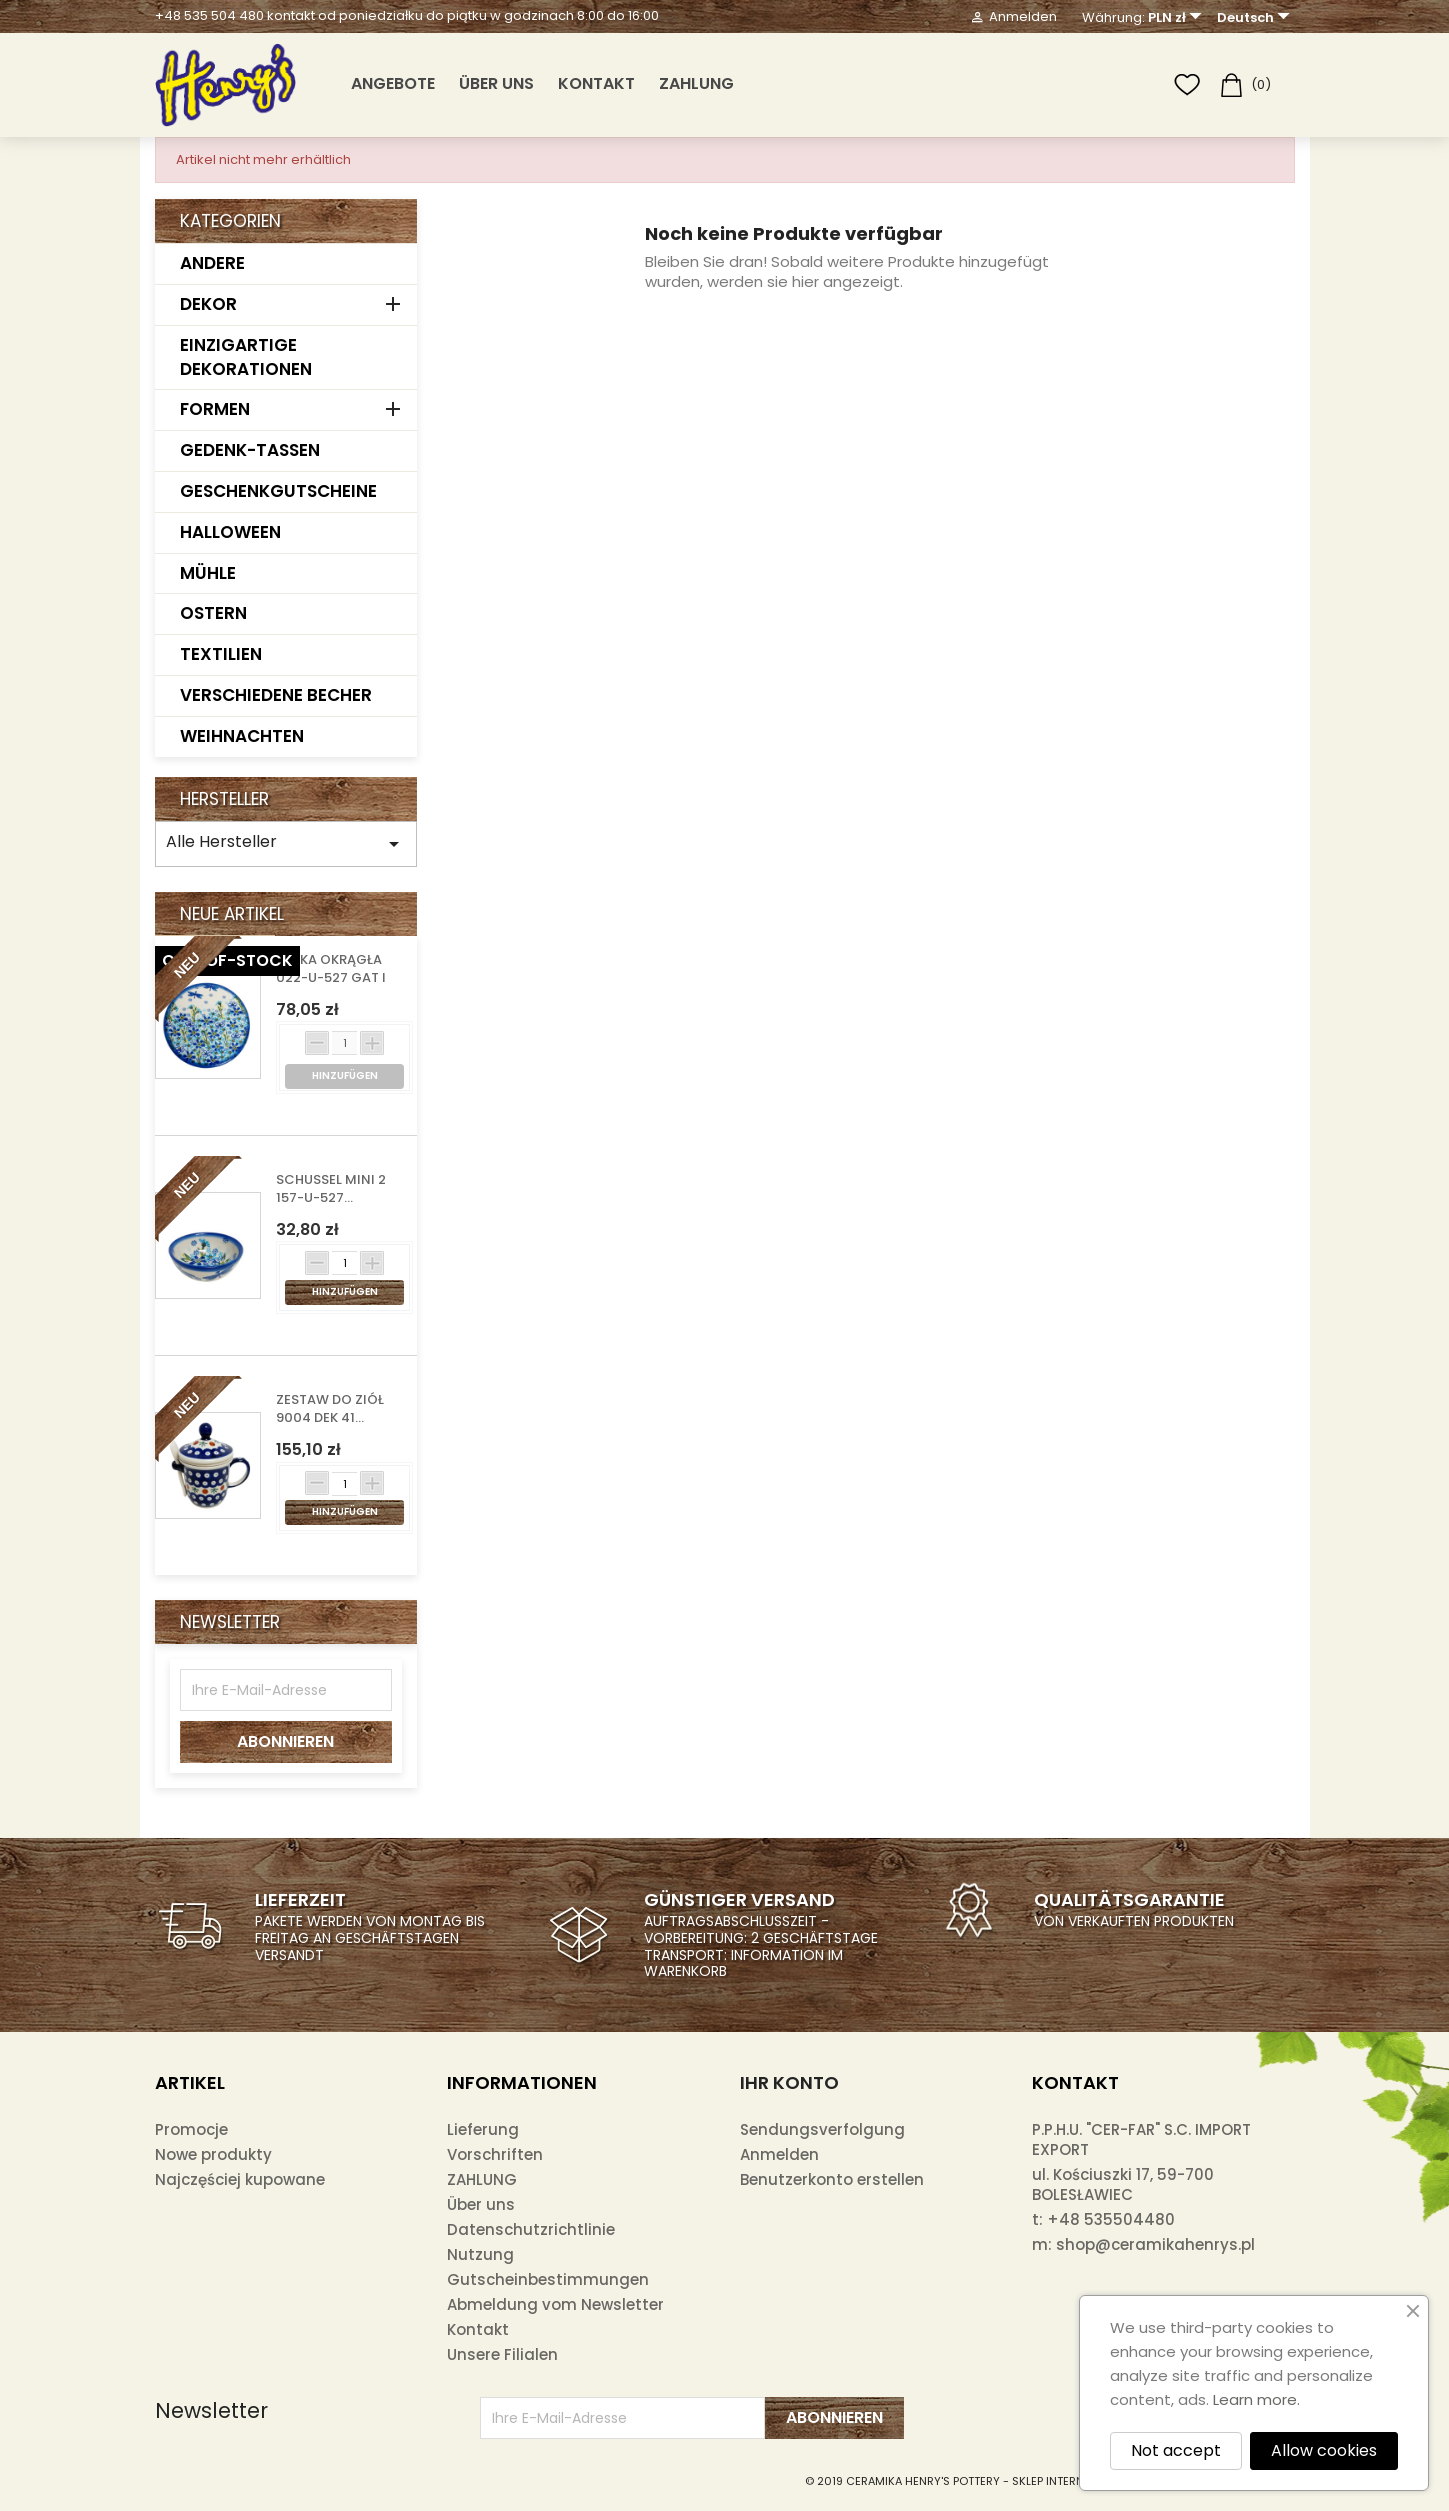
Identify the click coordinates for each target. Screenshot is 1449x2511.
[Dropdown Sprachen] (1256, 18)
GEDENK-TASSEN (250, 450)
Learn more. (1256, 2399)
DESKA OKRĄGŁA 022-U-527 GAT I (331, 969)
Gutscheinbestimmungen (548, 2279)
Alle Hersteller (286, 843)
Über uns (496, 83)
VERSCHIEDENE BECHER (276, 695)
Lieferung (483, 2129)
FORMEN (215, 409)
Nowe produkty (213, 2154)
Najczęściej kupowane (240, 2179)
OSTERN (213, 613)
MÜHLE (208, 573)
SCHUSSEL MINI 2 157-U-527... (331, 1189)
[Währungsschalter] (1177, 18)
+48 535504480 (1111, 2219)
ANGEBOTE (393, 83)
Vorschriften (495, 2154)
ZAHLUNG (696, 83)
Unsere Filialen (502, 2354)
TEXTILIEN (221, 654)
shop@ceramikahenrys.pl (1155, 2244)
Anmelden (779, 2154)
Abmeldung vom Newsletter (555, 2304)
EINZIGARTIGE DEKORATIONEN (246, 357)
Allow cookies (1324, 2450)
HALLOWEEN (230, 532)
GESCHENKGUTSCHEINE (278, 491)
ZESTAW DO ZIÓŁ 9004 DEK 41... (330, 1409)
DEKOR (208, 304)
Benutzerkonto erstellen (832, 2179)
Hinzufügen (345, 1291)
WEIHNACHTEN (242, 736)
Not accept (1176, 2450)
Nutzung (480, 2254)
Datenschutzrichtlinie (531, 2229)
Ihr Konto (789, 2082)
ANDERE (212, 263)
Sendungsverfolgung (822, 2129)
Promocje (191, 2129)
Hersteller (224, 799)
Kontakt (596, 83)
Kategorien (230, 221)
